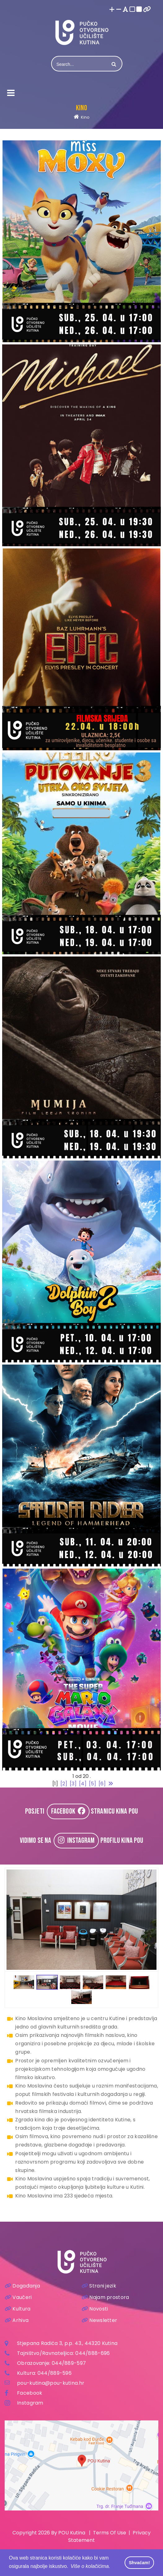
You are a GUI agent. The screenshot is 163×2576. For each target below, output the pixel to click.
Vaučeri (18, 2297)
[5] (92, 1783)
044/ (58, 2363)
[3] (73, 1783)
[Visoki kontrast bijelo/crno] (132, 9)
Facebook (29, 2393)
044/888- (87, 2353)
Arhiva (17, 2320)
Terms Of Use (109, 2532)
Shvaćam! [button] (139, 2562)
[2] (63, 1783)
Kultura (17, 2308)
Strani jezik (99, 2285)
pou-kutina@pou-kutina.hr (50, 2383)
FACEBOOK (68, 1811)
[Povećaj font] (112, 9)
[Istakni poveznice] (147, 9)
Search (113, 64)
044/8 (45, 2373)
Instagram (30, 2402)
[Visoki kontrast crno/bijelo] (139, 9)
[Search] (80, 64)
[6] (102, 1783)
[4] (82, 1783)
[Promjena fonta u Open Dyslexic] (125, 9)
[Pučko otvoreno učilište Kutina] (81, 32)
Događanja (22, 2285)
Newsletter (99, 2320)
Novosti (95, 2308)
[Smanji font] (118, 9)
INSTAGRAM (76, 1840)
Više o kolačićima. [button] (90, 2566)
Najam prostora (105, 2297)
